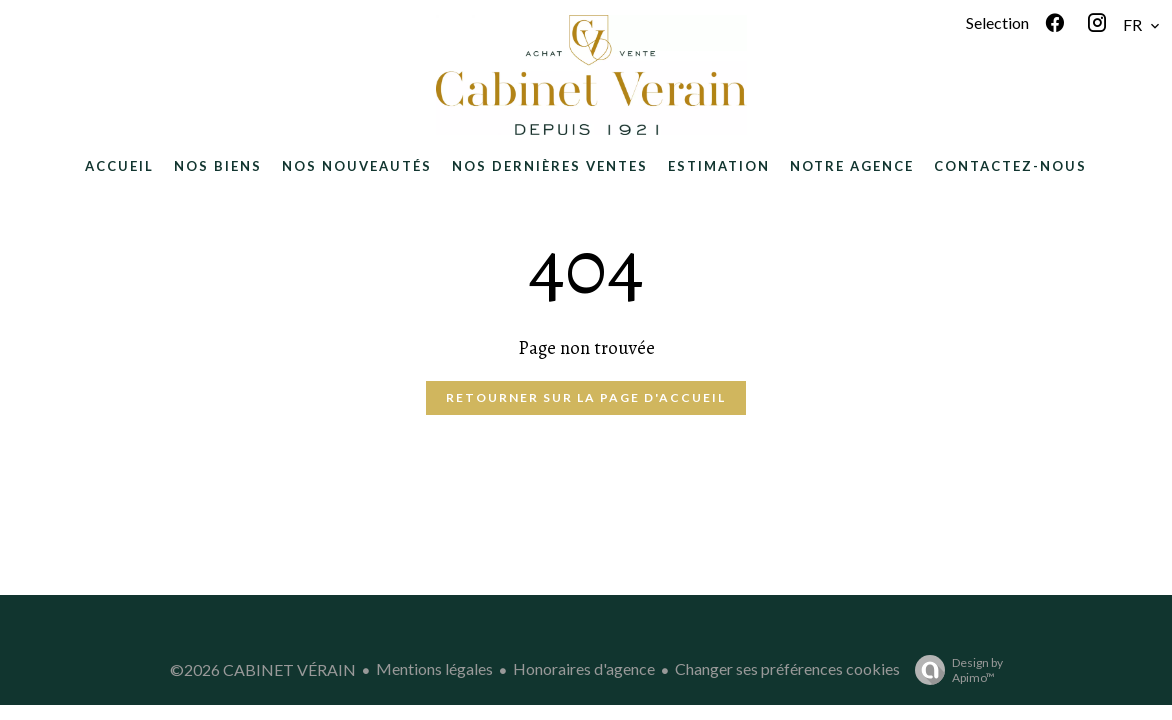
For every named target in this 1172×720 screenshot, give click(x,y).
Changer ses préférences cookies (787, 668)
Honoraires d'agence (584, 668)
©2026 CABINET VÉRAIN (263, 669)
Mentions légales (434, 668)
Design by (954, 670)
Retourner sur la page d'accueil (586, 397)
